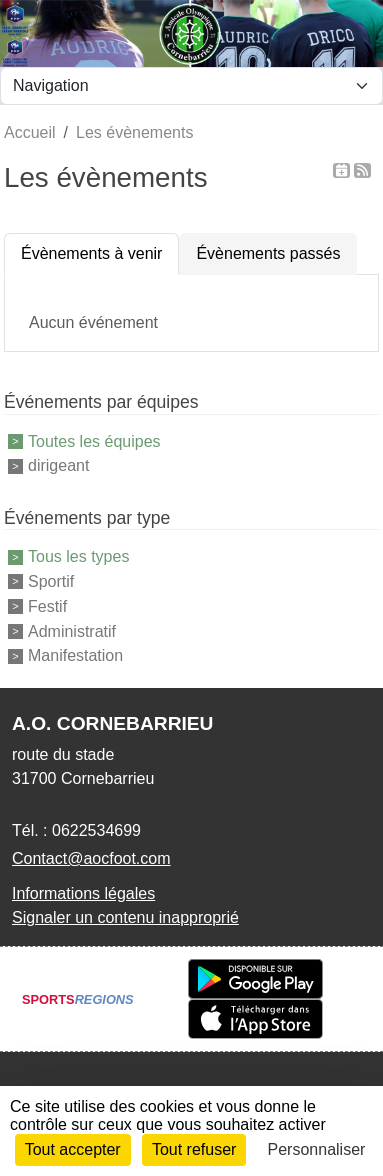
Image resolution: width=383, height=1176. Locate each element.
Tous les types (78, 556)
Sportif (51, 581)
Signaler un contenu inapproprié (125, 917)
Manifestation (75, 655)
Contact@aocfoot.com (91, 858)
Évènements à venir (91, 253)
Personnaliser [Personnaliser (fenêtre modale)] (317, 1149)
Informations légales (83, 893)
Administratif (72, 630)
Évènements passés (268, 253)
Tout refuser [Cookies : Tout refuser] (194, 1149)
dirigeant (58, 465)
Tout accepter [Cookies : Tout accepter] (73, 1149)
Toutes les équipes (94, 440)
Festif (47, 606)
